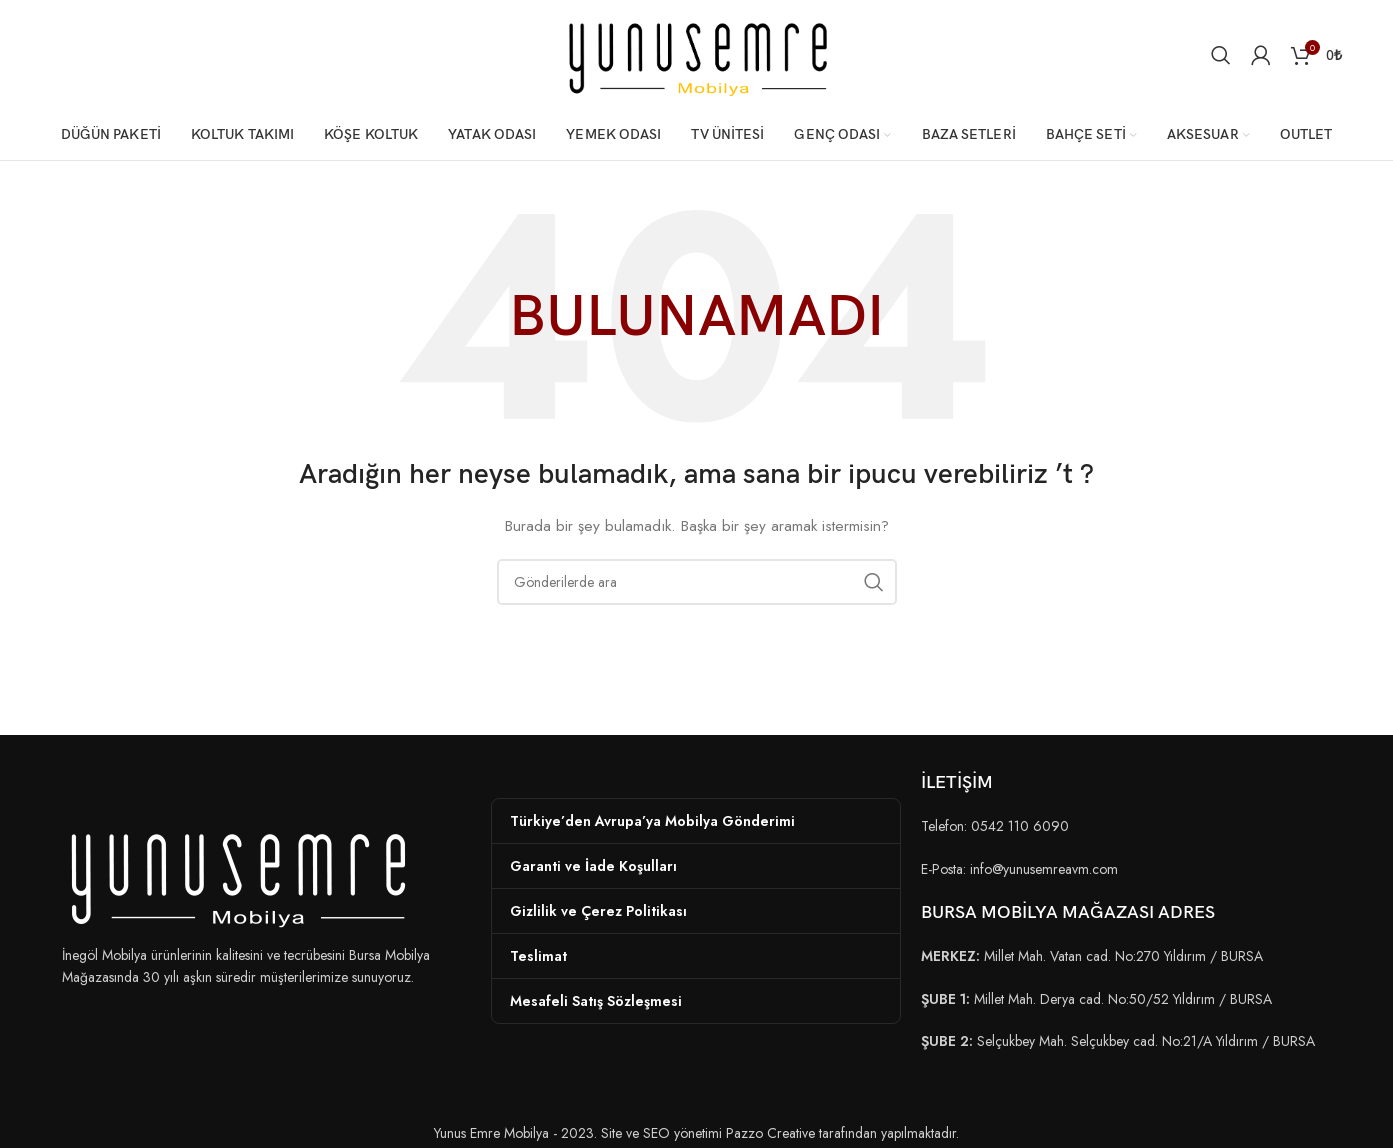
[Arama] (1221, 55)
